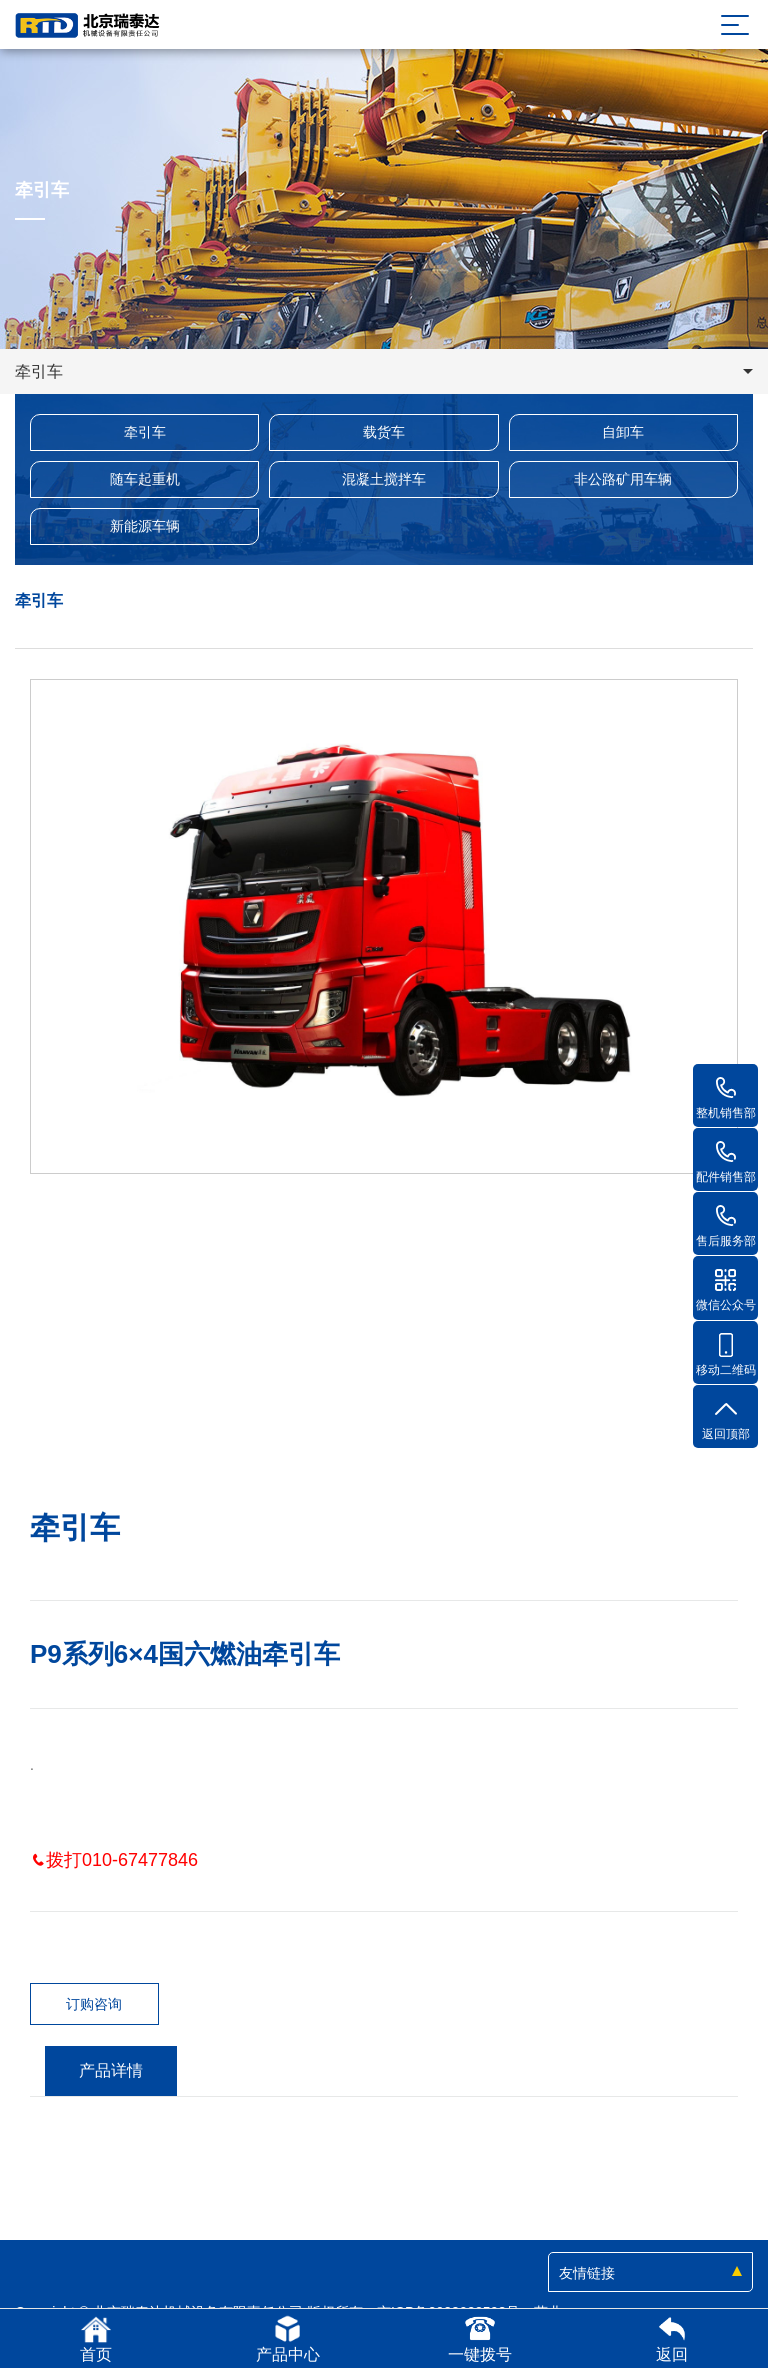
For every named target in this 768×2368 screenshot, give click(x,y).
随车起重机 (145, 479)
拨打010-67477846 (114, 1860)
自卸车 (623, 432)
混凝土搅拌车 (384, 479)
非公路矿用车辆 (623, 479)
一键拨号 (480, 2338)
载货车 (384, 432)
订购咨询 (94, 2004)
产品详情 (111, 2070)
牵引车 (145, 432)
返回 (672, 2338)
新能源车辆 (145, 526)
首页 (96, 2338)
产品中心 (288, 2338)
